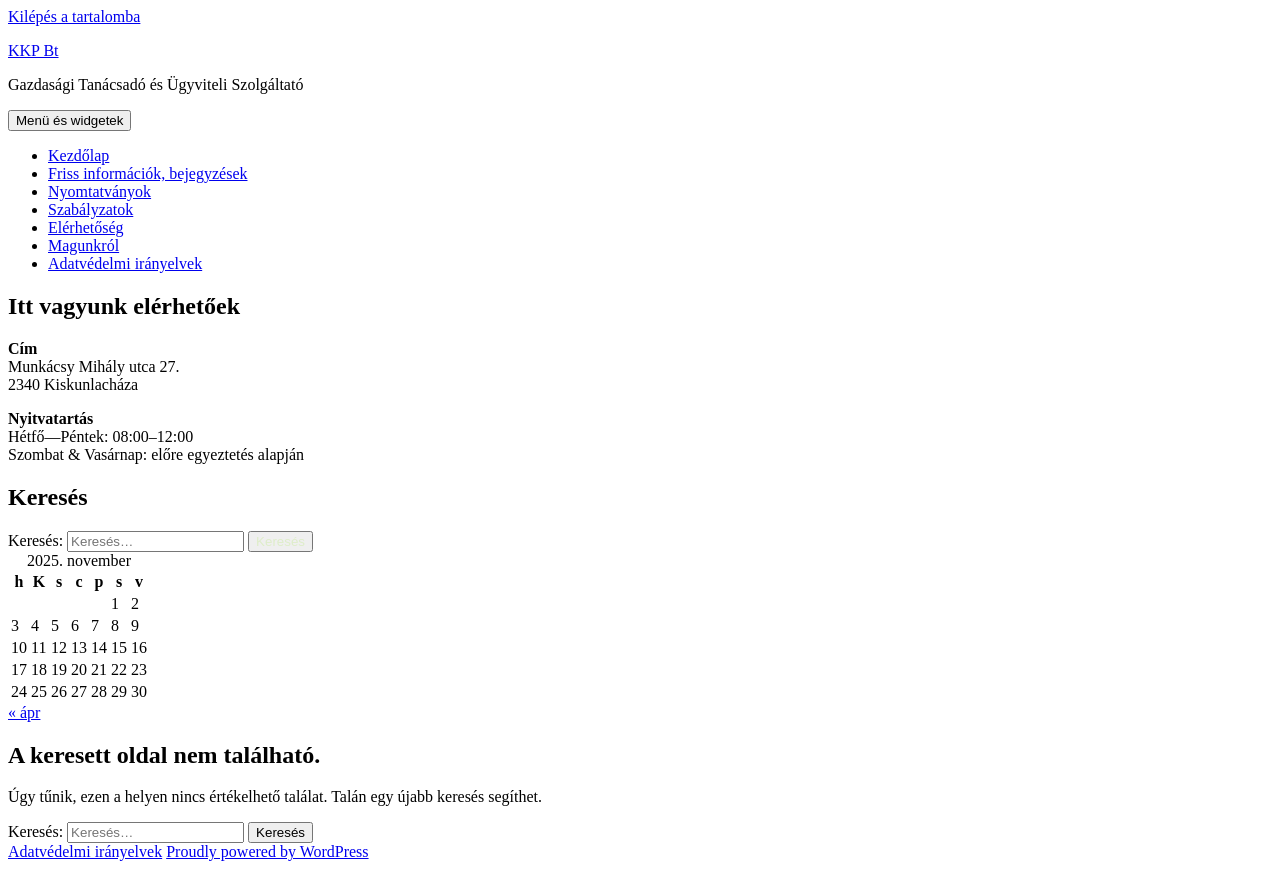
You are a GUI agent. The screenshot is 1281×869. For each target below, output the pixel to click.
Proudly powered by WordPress (267, 851)
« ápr (24, 712)
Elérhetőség (86, 227)
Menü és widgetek (69, 120)
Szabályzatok (90, 209)
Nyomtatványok (99, 191)
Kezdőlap (78, 155)
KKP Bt (33, 50)
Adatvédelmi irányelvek (125, 263)
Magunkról (83, 245)
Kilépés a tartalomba (74, 16)
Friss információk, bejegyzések (148, 173)
